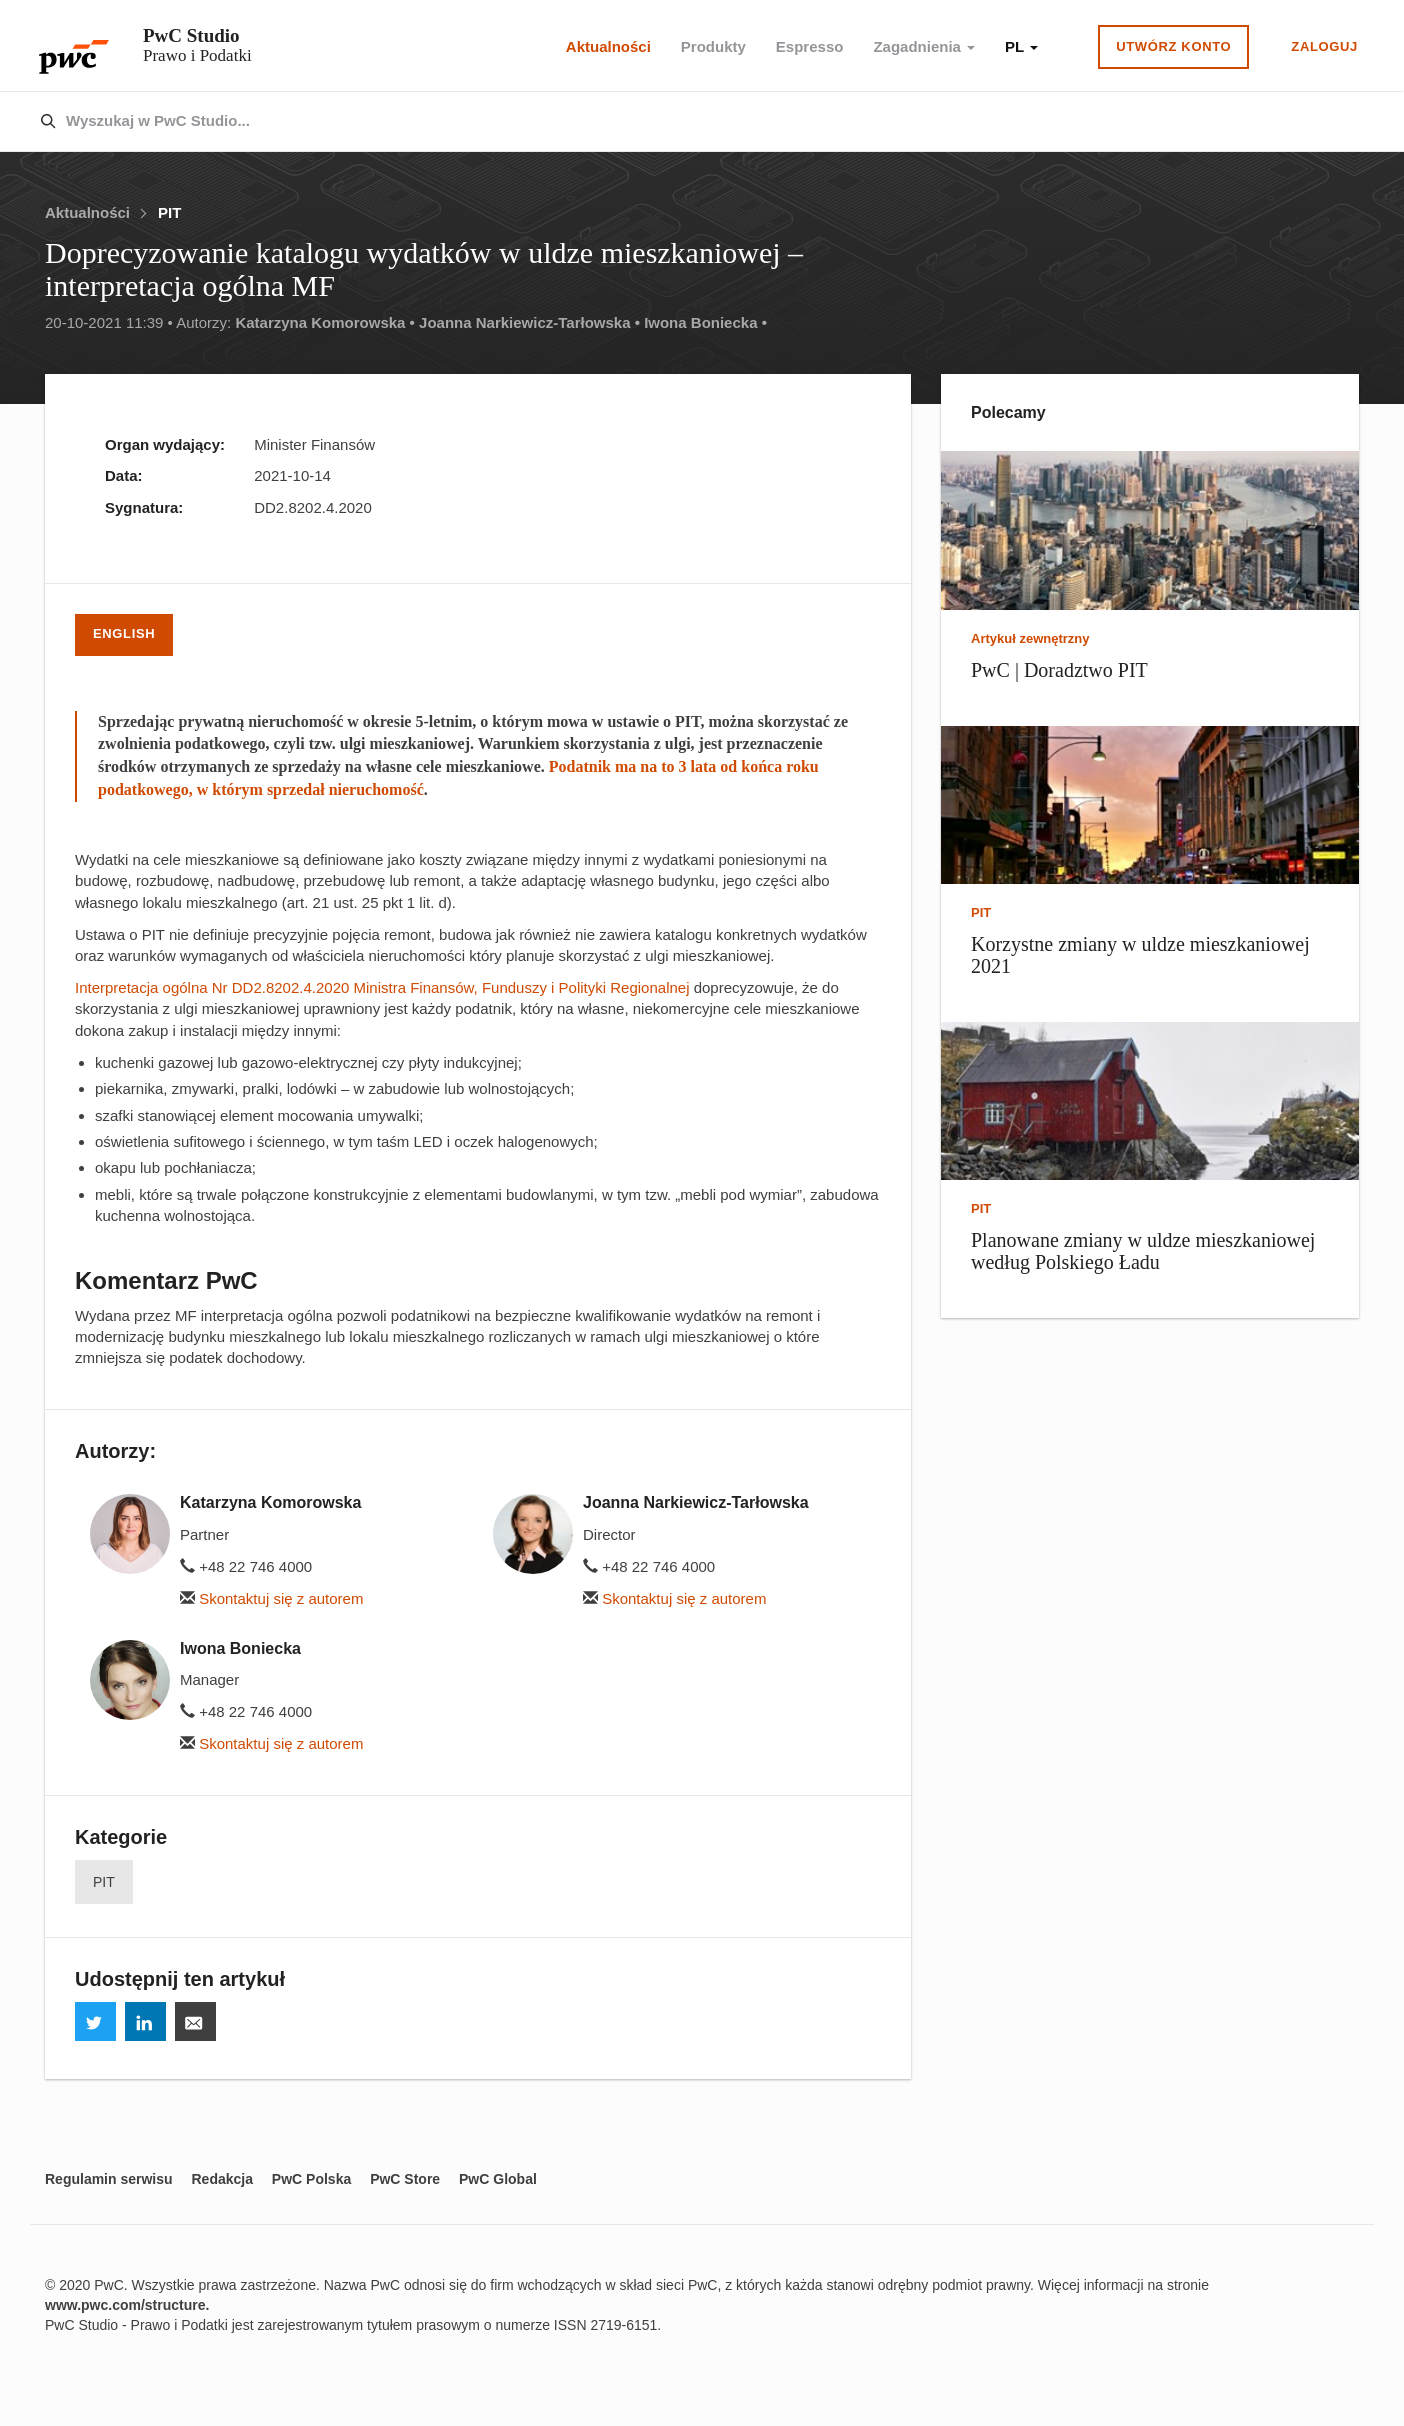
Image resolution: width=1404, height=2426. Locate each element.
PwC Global (498, 2179)
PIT (169, 212)
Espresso (810, 46)
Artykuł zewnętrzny (1030, 638)
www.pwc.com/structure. (127, 2305)
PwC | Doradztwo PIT (1059, 670)
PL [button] (1021, 46)
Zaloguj (1324, 46)
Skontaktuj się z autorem (271, 1598)
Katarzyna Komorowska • (324, 322)
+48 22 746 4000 (246, 1566)
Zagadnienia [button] (924, 46)
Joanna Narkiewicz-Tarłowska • (529, 322)
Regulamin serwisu (109, 2179)
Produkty (713, 46)
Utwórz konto (1173, 46)
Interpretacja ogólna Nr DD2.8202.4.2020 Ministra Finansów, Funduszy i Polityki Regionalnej (382, 987)
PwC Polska (311, 2179)
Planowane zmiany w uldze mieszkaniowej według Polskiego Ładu (1143, 1251)
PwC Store (405, 2179)
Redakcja (221, 2179)
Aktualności (608, 46)
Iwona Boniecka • (705, 322)
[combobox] (659, 122)
